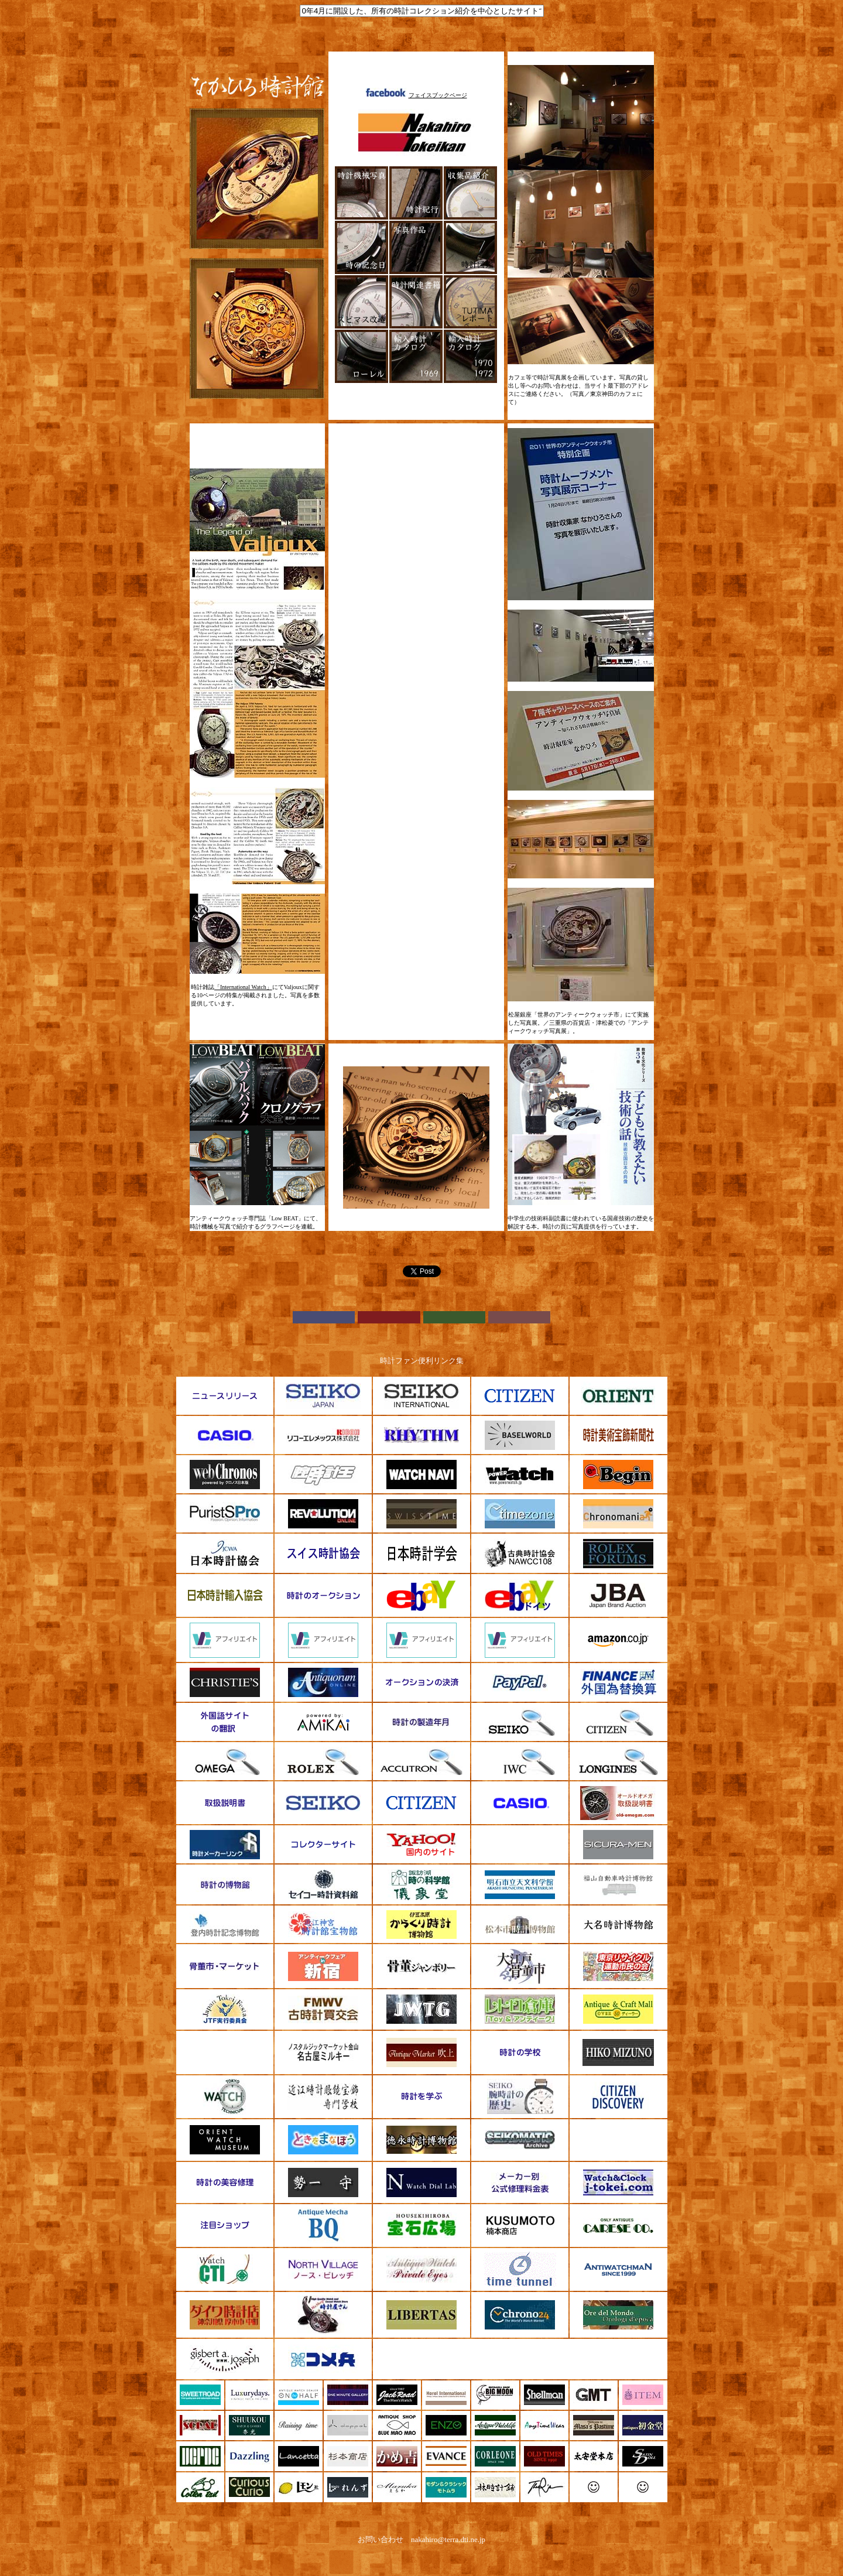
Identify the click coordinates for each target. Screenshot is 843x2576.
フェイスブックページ (438, 95)
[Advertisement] (416, 654)
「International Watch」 (243, 987)
